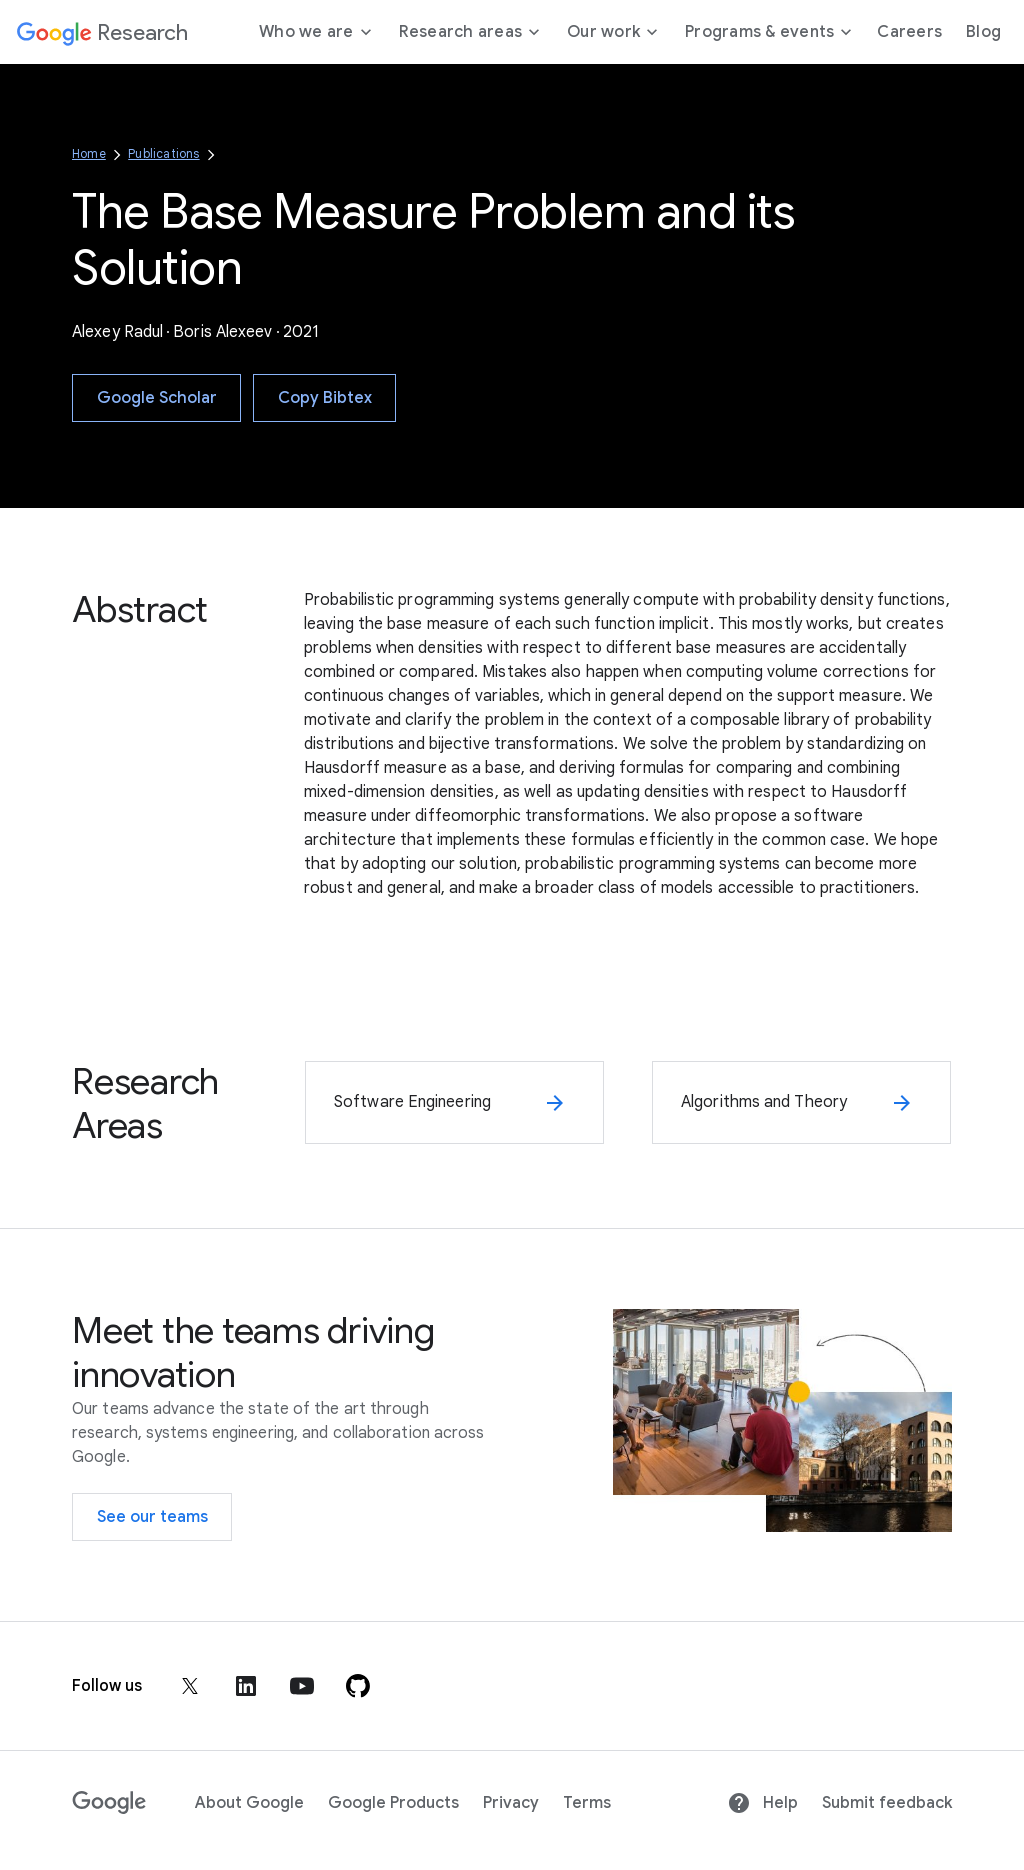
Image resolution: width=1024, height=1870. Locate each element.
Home (89, 153)
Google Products (393, 1803)
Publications (163, 153)
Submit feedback (887, 1803)
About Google (249, 1803)
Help (762, 1803)
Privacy (511, 1803)
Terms (587, 1803)
